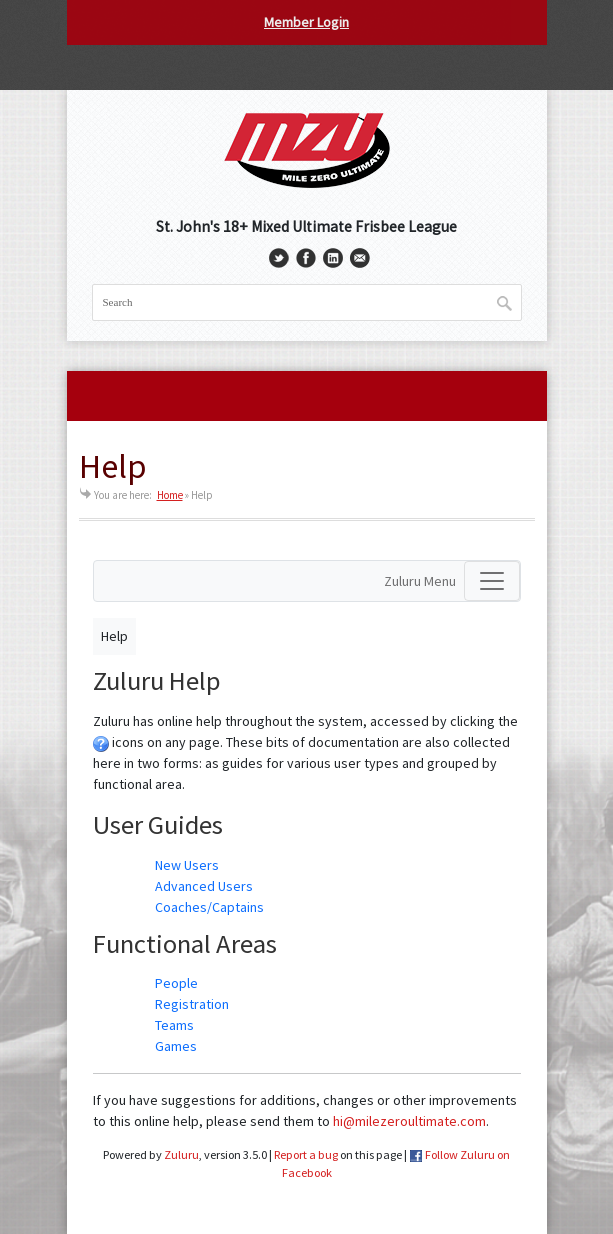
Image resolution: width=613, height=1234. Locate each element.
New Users (187, 865)
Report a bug (306, 1154)
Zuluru (181, 1154)
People (176, 983)
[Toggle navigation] (492, 581)
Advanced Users (204, 886)
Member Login (306, 22)
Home (170, 495)
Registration (192, 1004)
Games (176, 1046)
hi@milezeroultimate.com (409, 1121)
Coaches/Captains (209, 907)
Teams (174, 1025)
